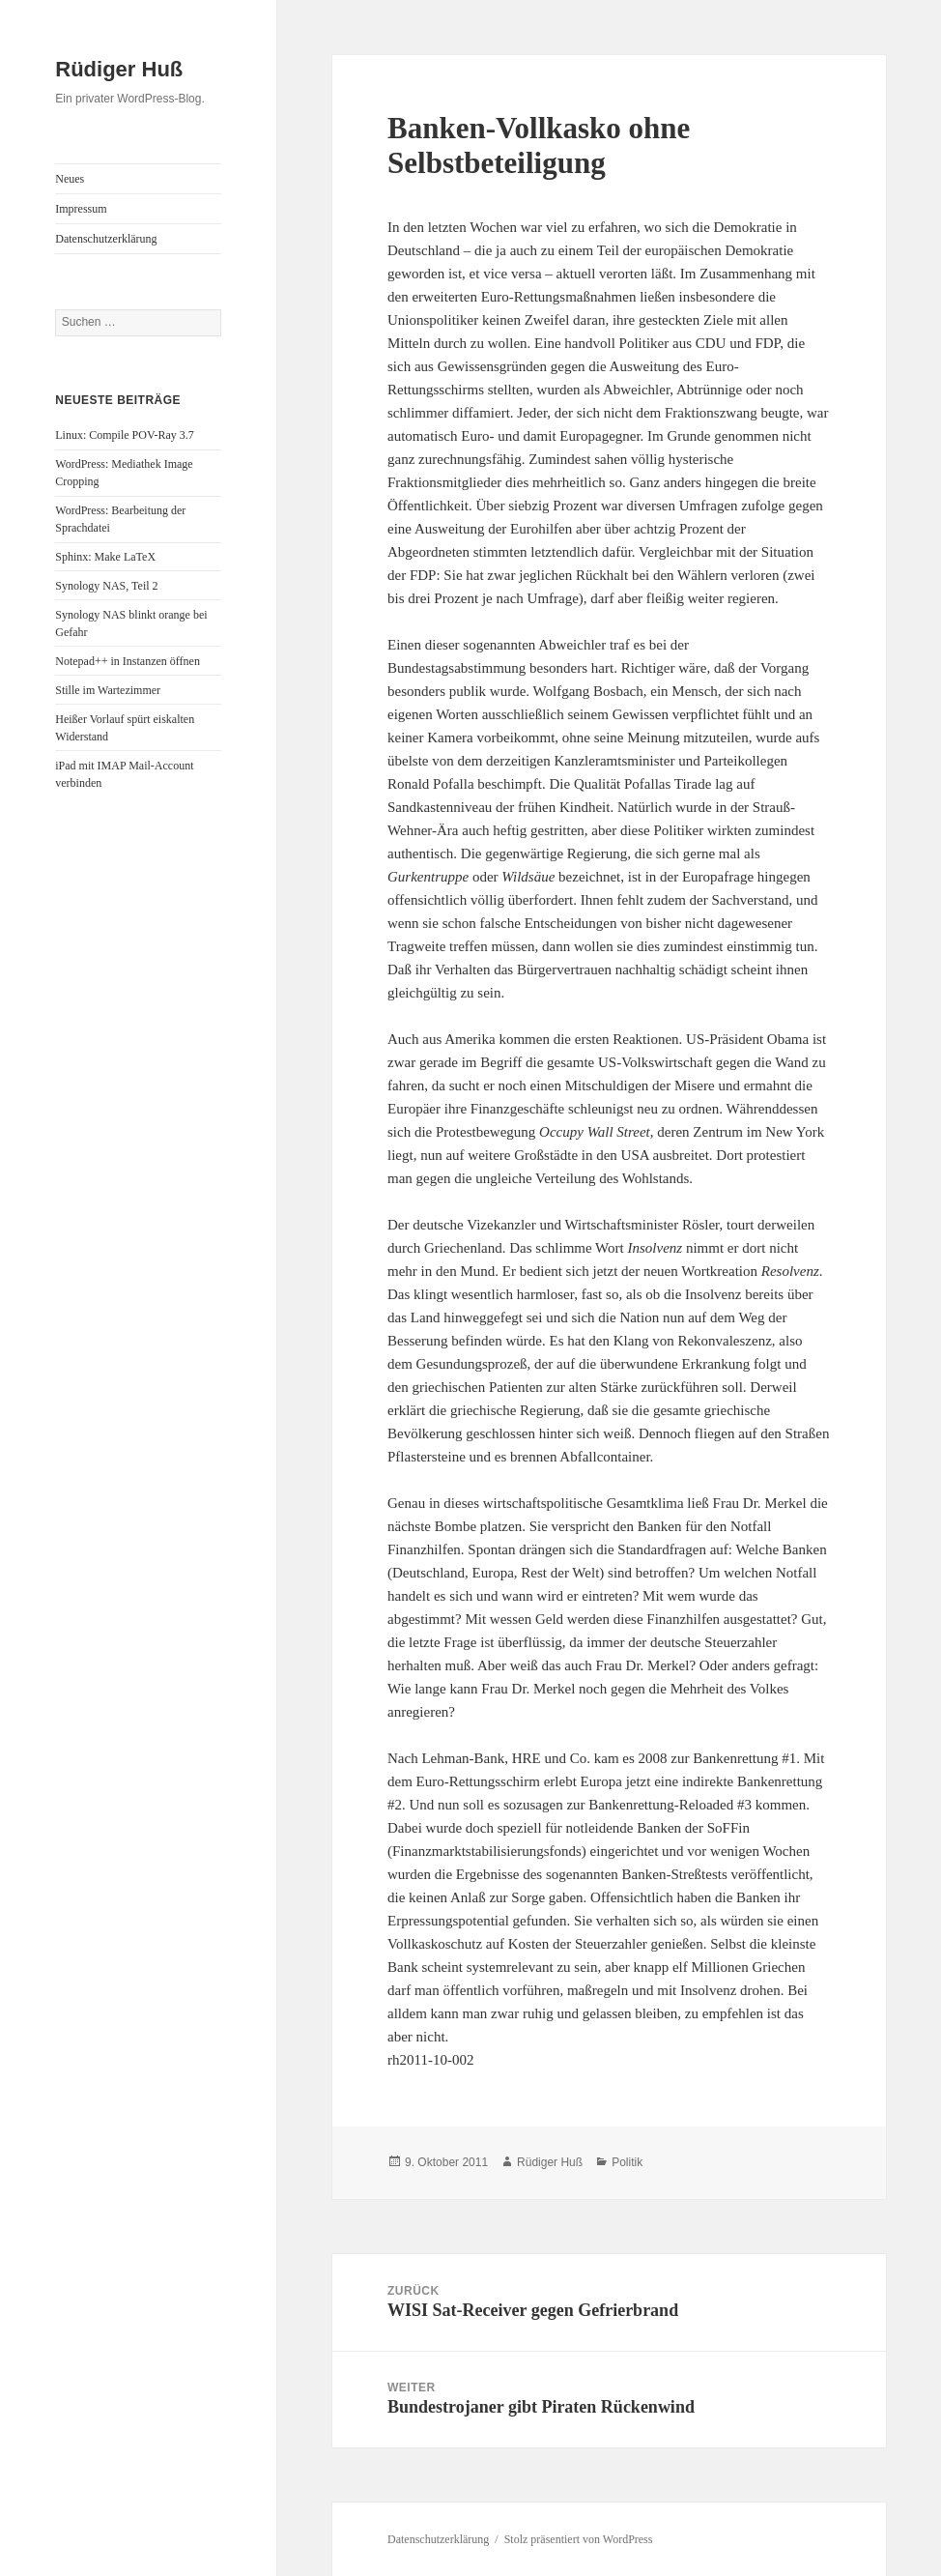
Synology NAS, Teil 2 (106, 586)
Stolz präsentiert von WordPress (578, 2539)
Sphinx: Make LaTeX (105, 557)
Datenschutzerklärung (106, 239)
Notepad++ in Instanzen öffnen (127, 661)
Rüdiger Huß (119, 69)
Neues (69, 179)
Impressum (80, 209)
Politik (627, 2162)
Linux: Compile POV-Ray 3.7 (124, 435)
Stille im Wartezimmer (107, 690)
